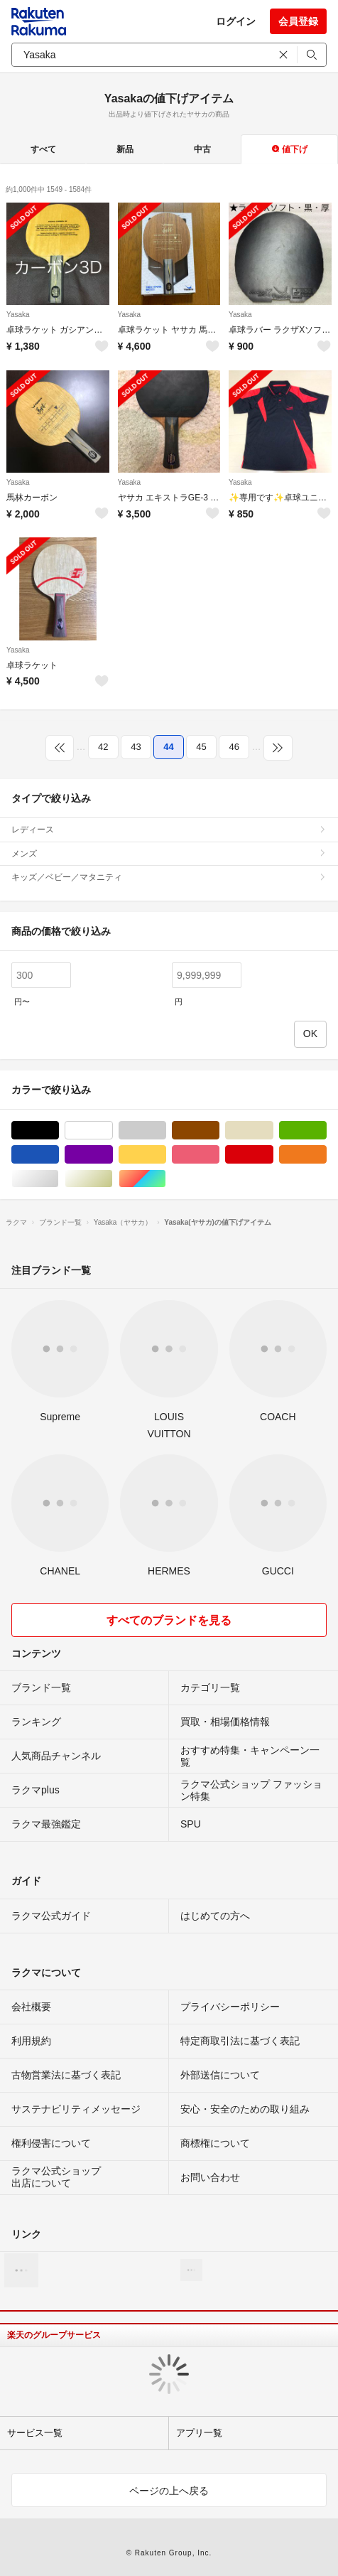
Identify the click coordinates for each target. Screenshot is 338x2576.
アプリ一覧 (199, 2432)
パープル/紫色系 (112, 1154)
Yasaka (18, 314)
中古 (202, 149)
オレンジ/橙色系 (326, 1154)
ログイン (236, 21)
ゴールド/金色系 (112, 1179)
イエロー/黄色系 (165, 1154)
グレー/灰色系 (165, 1130)
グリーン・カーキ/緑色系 (326, 1130)
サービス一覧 (34, 2432)
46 (234, 746)
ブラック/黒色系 (58, 1130)
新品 (124, 149)
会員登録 (298, 21)
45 (201, 746)
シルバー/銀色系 (58, 1179)
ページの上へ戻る (169, 2490)
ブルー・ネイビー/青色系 (58, 1154)
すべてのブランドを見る (169, 1620)
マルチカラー (165, 1179)
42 (103, 746)
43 (136, 746)
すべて (43, 149)
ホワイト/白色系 (112, 1130)
